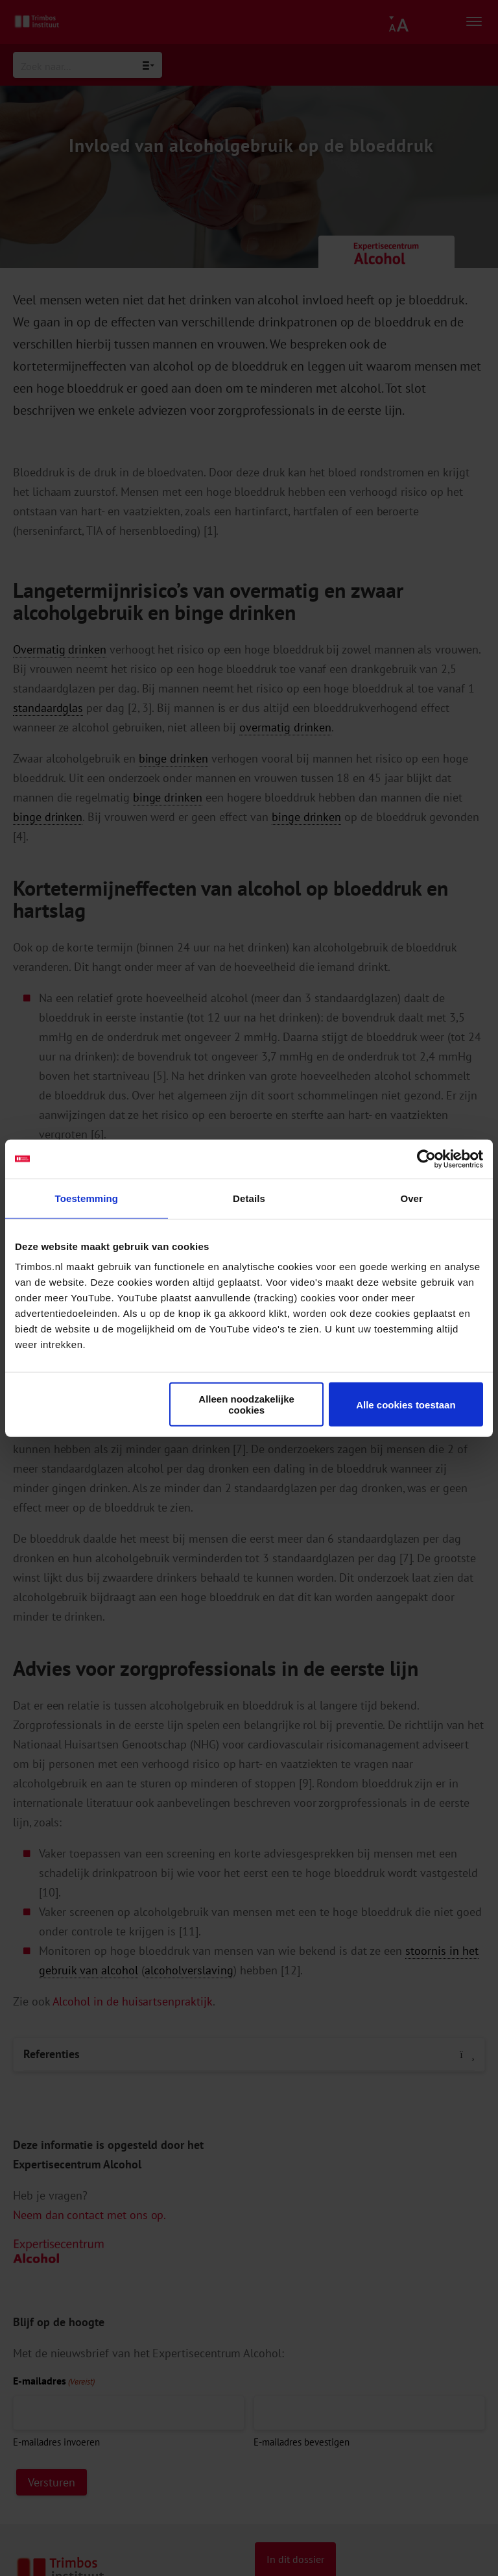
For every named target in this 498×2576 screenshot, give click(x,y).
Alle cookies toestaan (405, 1404)
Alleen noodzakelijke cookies (246, 1404)
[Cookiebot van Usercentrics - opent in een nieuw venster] (426, 1158)
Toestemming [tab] (87, 1197)
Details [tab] (249, 1197)
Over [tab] (411, 1197)
